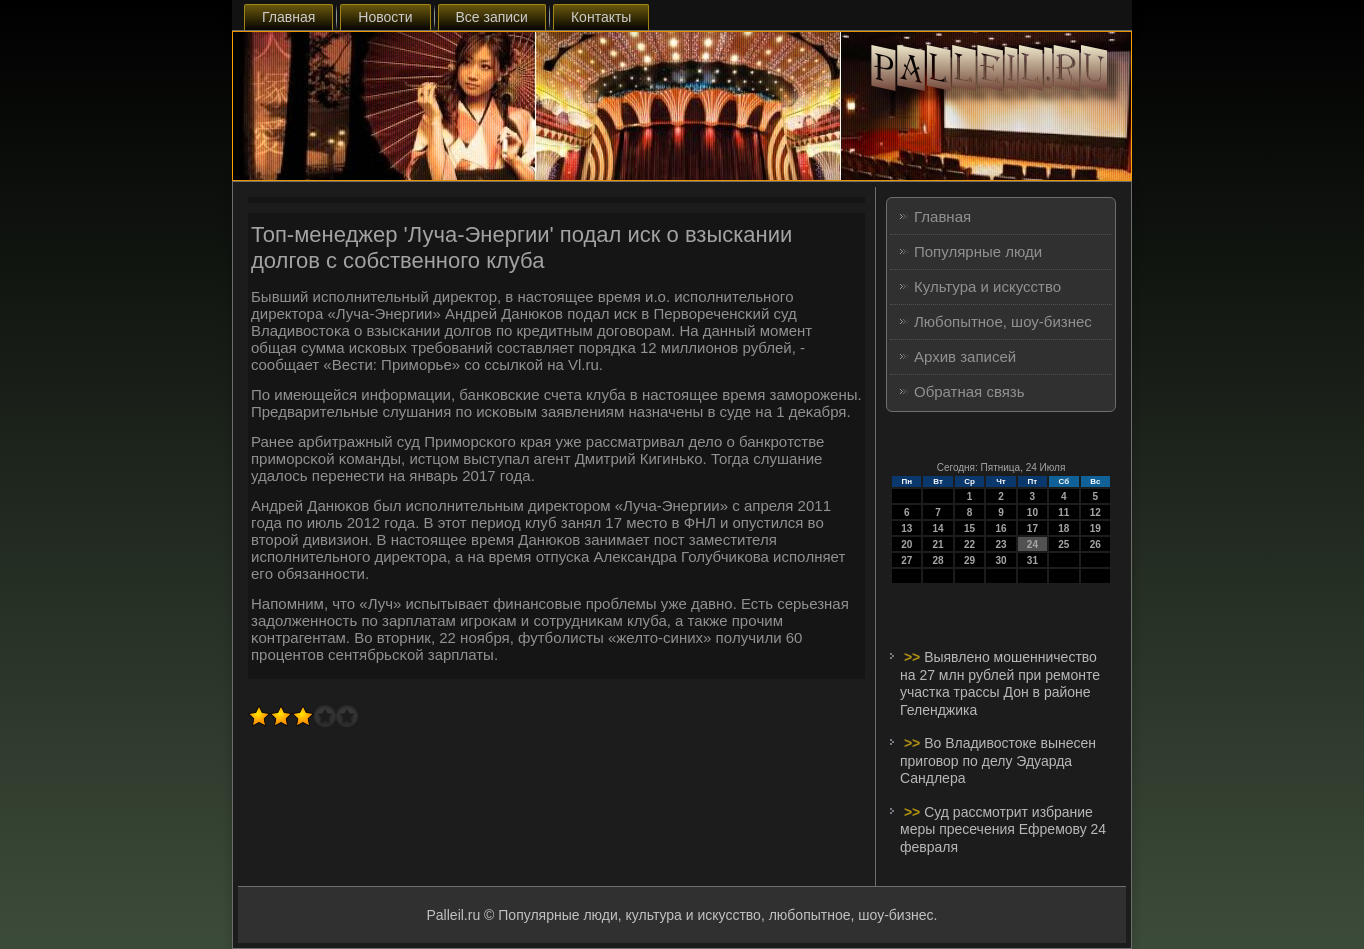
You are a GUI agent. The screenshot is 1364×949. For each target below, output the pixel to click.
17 (1032, 528)
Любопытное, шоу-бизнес (1003, 321)
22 (969, 544)
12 (1095, 512)
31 (1032, 560)
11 (1063, 512)
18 (1063, 528)
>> (914, 657)
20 (906, 544)
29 (969, 560)
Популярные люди (978, 251)
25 (1063, 544)
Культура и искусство (987, 286)
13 (906, 528)
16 (1000, 528)
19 (1095, 528)
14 (938, 528)
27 (906, 560)
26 (1095, 544)
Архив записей (965, 356)
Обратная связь (969, 391)
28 (938, 560)
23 (1000, 544)
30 (1000, 560)
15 (969, 528)
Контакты (601, 17)
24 (1032, 544)
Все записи (492, 17)
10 (1032, 512)
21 (938, 544)
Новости (385, 17)
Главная (288, 17)
